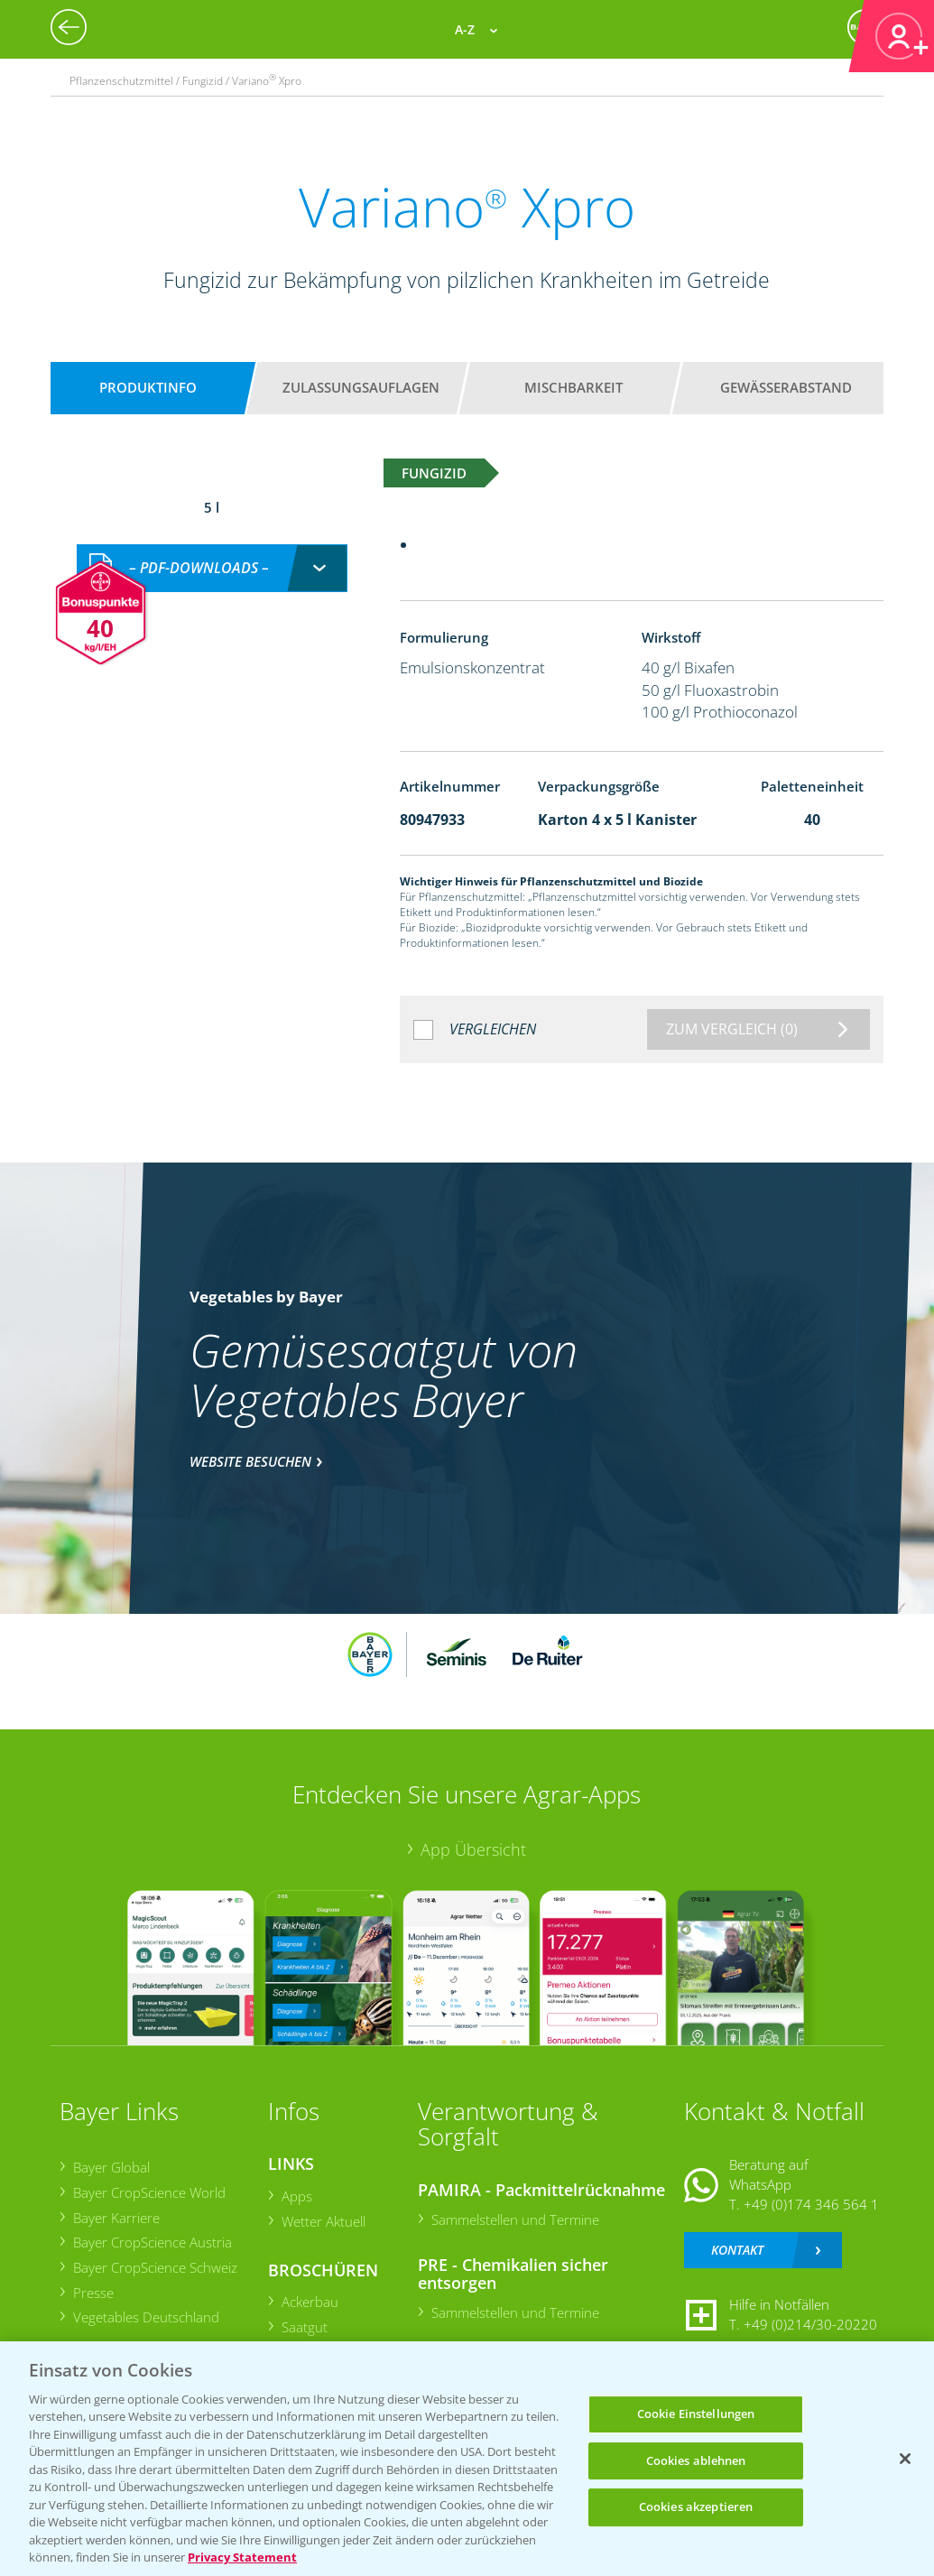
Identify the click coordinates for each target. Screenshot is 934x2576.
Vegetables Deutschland (145, 2317)
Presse (92, 2293)
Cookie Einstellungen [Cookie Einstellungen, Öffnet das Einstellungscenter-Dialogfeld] (696, 2413)
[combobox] (212, 568)
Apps (296, 2196)
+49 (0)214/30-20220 (810, 2324)
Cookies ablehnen (696, 2460)
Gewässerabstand (786, 387)
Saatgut (304, 2327)
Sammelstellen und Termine (514, 2219)
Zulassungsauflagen (360, 387)
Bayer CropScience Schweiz (154, 2267)
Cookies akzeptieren (696, 2506)
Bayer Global (110, 2167)
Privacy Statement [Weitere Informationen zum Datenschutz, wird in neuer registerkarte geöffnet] (242, 2557)
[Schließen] (905, 2459)
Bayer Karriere (115, 2218)
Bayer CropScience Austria (151, 2242)
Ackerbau (309, 2302)
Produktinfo (148, 387)
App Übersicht (473, 1849)
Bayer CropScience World (148, 2192)
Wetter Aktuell (323, 2221)
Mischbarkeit (573, 387)
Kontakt (737, 2249)
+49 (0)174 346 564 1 (811, 2204)
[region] (467, 2458)
